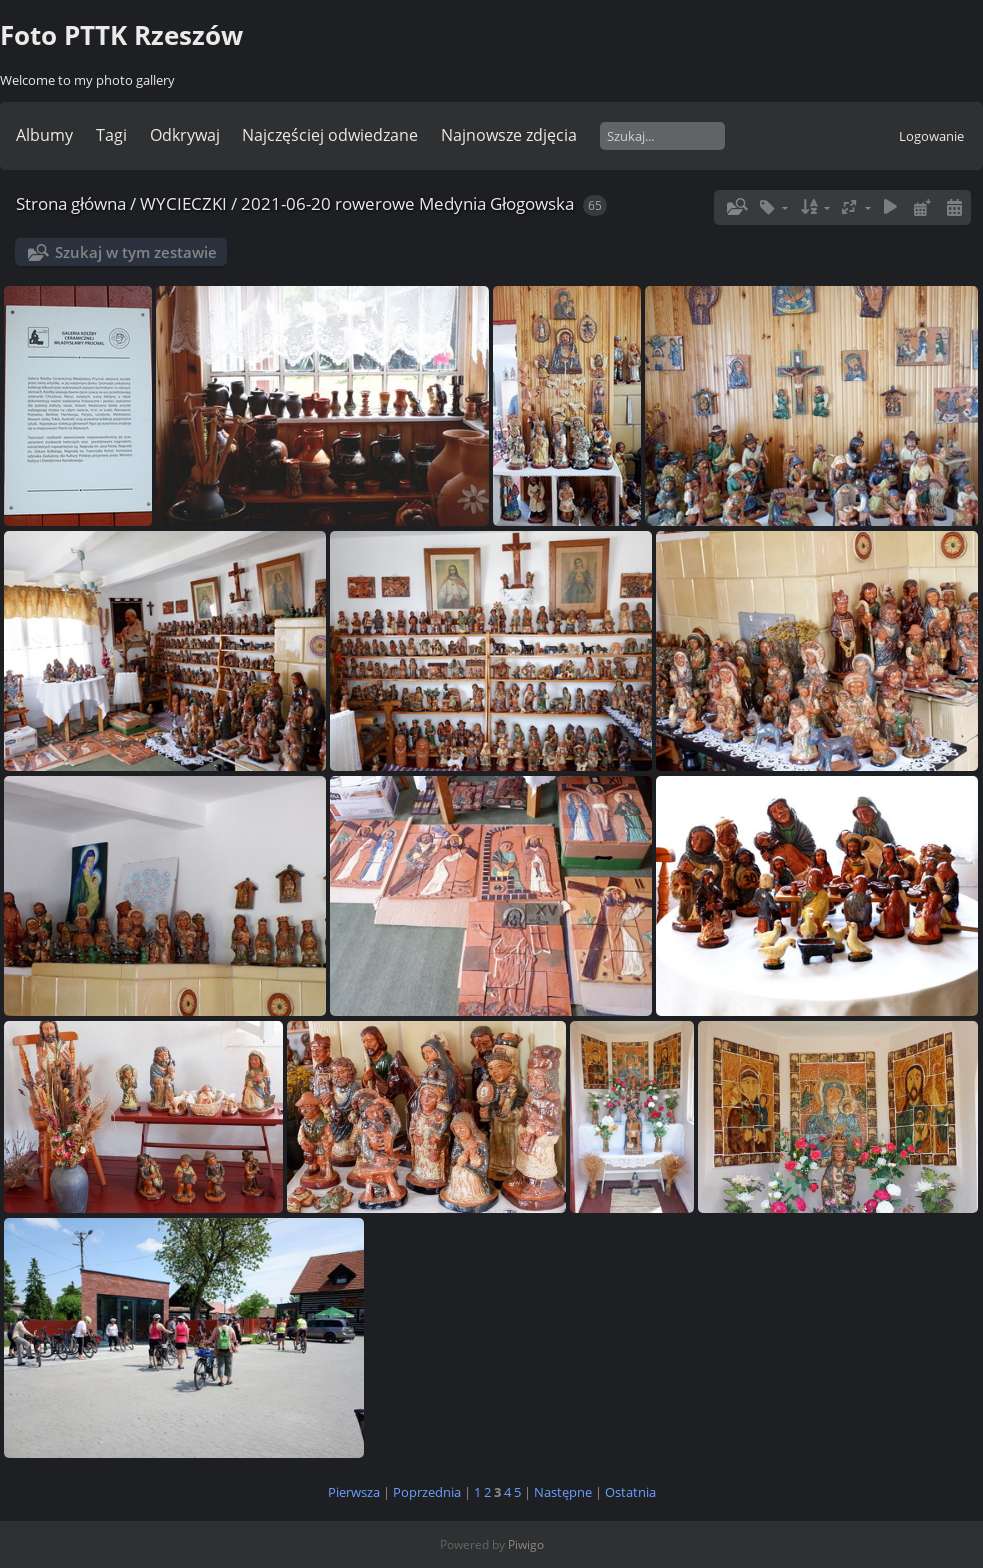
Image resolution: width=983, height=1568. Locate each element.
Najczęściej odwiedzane (330, 135)
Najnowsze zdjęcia (509, 135)
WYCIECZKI (183, 203)
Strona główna (71, 203)
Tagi (111, 135)
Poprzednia (427, 1492)
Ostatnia (630, 1492)
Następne (563, 1492)
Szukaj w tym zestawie (136, 252)
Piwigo (526, 1544)
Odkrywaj (185, 135)
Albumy (44, 135)
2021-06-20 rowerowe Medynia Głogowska (407, 203)
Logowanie (931, 136)
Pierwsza (354, 1492)
